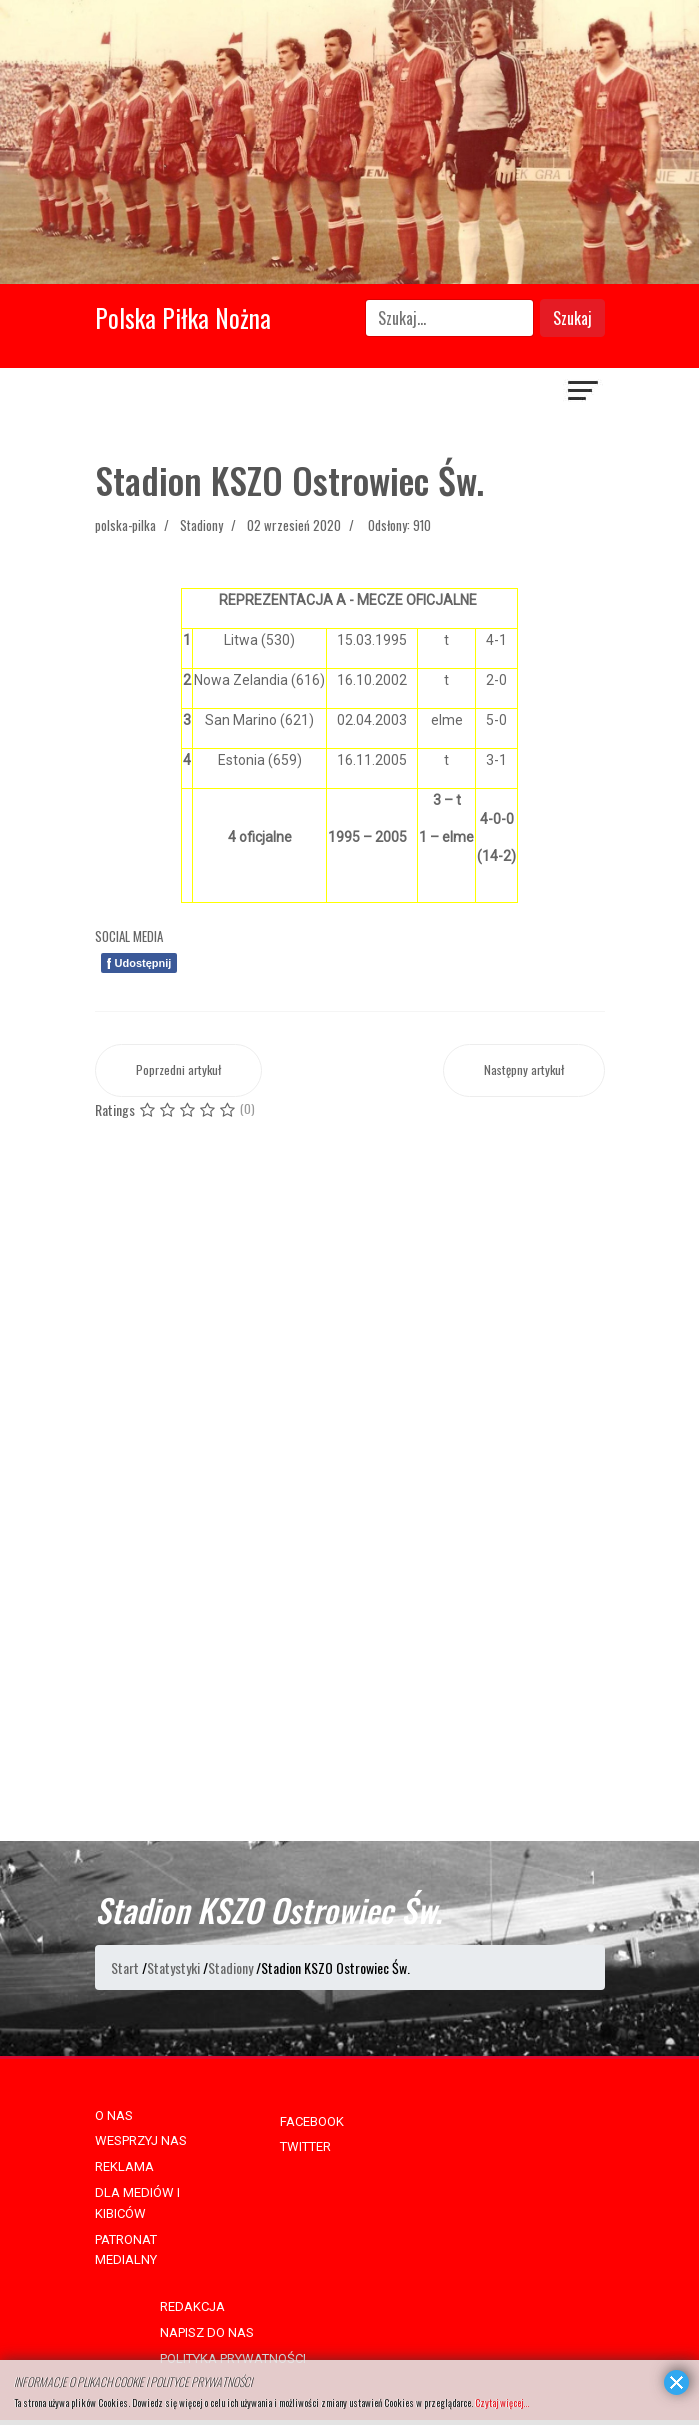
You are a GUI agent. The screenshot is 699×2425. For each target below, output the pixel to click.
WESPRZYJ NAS (141, 2140)
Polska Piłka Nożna (183, 317)
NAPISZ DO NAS (207, 2332)
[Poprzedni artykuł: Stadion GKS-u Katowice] (178, 1070)
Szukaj (572, 318)
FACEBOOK (312, 2121)
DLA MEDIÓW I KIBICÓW (137, 2203)
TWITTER (305, 2146)
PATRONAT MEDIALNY (126, 2250)
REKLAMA (124, 2166)
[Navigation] (584, 393)
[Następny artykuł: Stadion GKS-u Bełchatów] (524, 1070)
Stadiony (201, 525)
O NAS (114, 2115)
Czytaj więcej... (502, 2402)
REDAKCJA (192, 2306)
